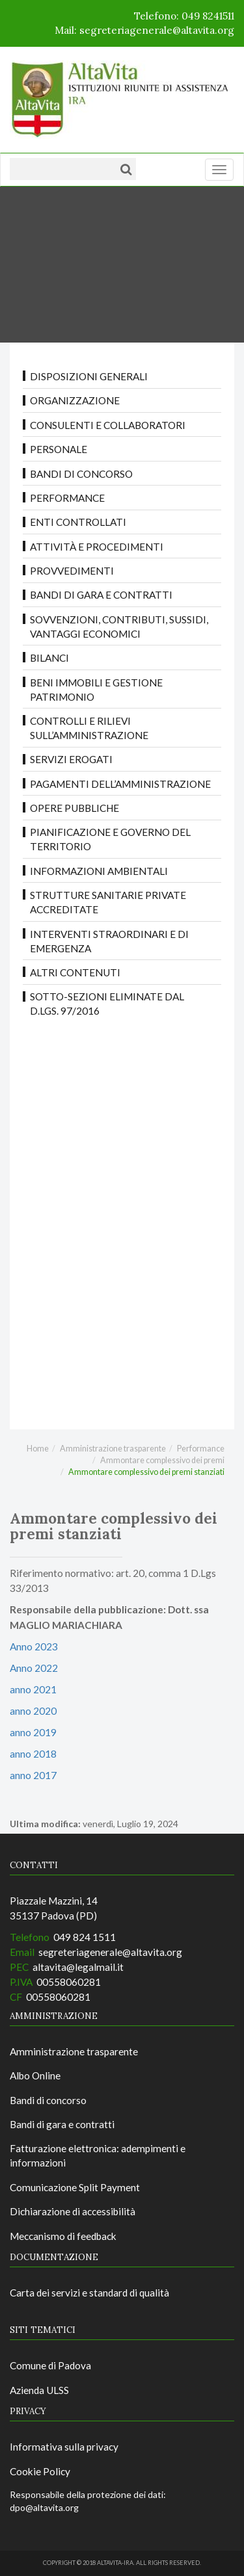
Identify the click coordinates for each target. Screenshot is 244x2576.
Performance (67, 498)
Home (38, 1448)
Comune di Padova (50, 2365)
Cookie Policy (40, 2471)
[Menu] (219, 170)
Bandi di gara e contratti (101, 595)
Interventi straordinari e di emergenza (109, 941)
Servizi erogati (71, 759)
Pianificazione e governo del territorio (110, 839)
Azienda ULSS (39, 2390)
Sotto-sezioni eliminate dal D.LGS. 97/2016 (107, 1004)
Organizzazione (75, 400)
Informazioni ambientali (99, 871)
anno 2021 (33, 1689)
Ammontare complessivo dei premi (162, 1460)
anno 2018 (33, 1754)
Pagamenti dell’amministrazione (120, 784)
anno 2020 (33, 1711)
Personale (58, 449)
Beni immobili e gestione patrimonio (96, 690)
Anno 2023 (34, 1646)
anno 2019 (33, 1732)
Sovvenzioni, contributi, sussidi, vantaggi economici (119, 627)
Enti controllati (78, 522)
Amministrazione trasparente (113, 1448)
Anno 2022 (34, 1668)
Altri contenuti (75, 972)
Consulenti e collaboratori (107, 425)
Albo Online (35, 2075)
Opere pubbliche (74, 808)
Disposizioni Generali (89, 376)
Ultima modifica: (45, 1823)
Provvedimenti (72, 571)
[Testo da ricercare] (62, 169)
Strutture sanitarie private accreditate (108, 902)
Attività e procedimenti (96, 547)
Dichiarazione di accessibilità (72, 2211)
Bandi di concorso (81, 474)
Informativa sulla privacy (64, 2446)
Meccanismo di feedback (63, 2236)
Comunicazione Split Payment (75, 2187)
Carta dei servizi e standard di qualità (89, 2292)
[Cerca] (126, 169)
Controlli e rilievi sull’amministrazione (89, 728)
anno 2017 (33, 1775)
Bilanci (49, 658)
